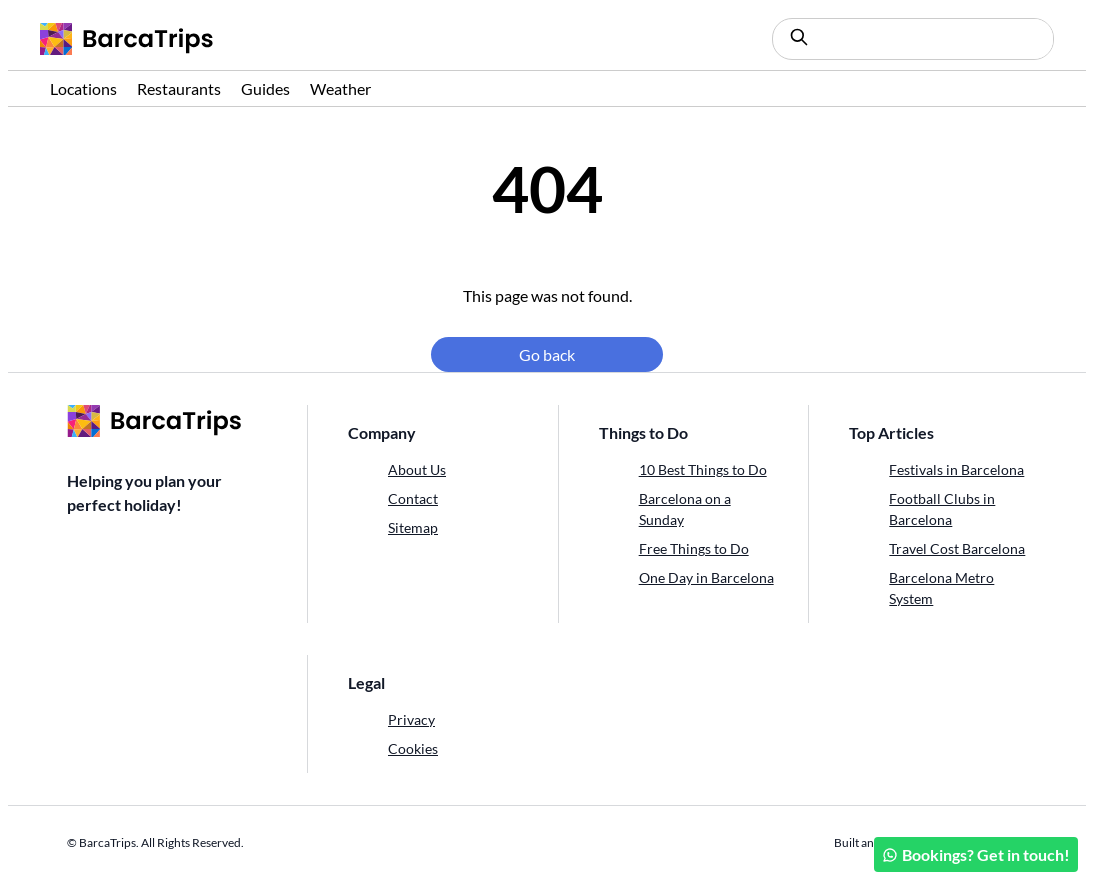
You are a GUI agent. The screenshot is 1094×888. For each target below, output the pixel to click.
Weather (340, 88)
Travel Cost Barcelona (957, 548)
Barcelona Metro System (941, 588)
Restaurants (179, 88)
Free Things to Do (694, 548)
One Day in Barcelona (706, 577)
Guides (265, 88)
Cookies (413, 748)
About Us (417, 469)
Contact (413, 498)
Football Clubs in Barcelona (942, 509)
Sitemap (413, 527)
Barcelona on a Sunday (685, 509)
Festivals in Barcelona (956, 469)
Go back (547, 354)
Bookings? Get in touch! (976, 854)
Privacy (411, 719)
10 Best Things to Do (703, 469)
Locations (83, 88)
